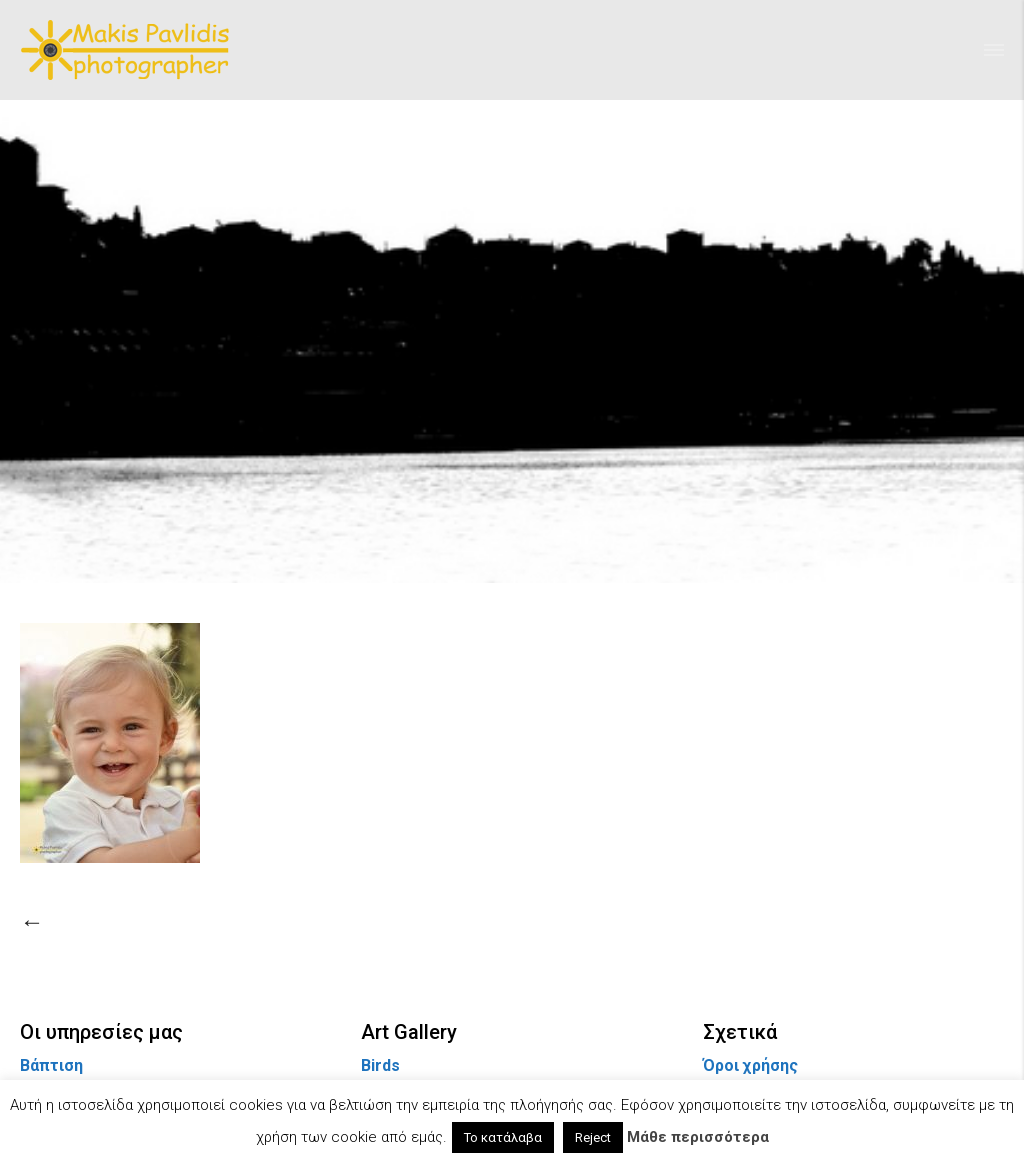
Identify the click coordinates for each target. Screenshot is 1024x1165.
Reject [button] (593, 1137)
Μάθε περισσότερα (698, 1137)
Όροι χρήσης (750, 1065)
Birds (380, 1065)
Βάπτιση (51, 1065)
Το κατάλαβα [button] (503, 1137)
